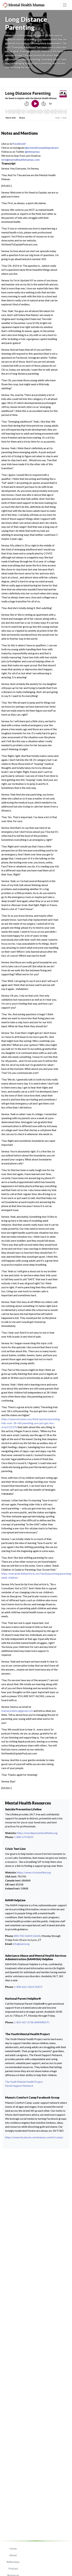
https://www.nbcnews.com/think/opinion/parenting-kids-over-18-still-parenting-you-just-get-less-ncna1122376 (31, 1423)
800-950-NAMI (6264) (27, 1935)
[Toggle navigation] (64, 5)
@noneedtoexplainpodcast (42, 147)
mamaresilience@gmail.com (17, 1710)
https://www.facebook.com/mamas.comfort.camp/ (34, 2137)
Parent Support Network (19, 2085)
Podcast (13, 2568)
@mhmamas (32, 151)
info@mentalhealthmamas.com (20, 159)
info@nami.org (21, 1943)
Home (13, 2548)
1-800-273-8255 (23, 1836)
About (13, 2555)
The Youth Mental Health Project (24, 2081)
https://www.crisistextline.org (34, 1872)
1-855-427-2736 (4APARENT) (31, 2022)
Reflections (13, 2561)
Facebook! (19, 143)
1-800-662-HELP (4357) (28, 1986)
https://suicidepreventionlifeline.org (37, 1832)
